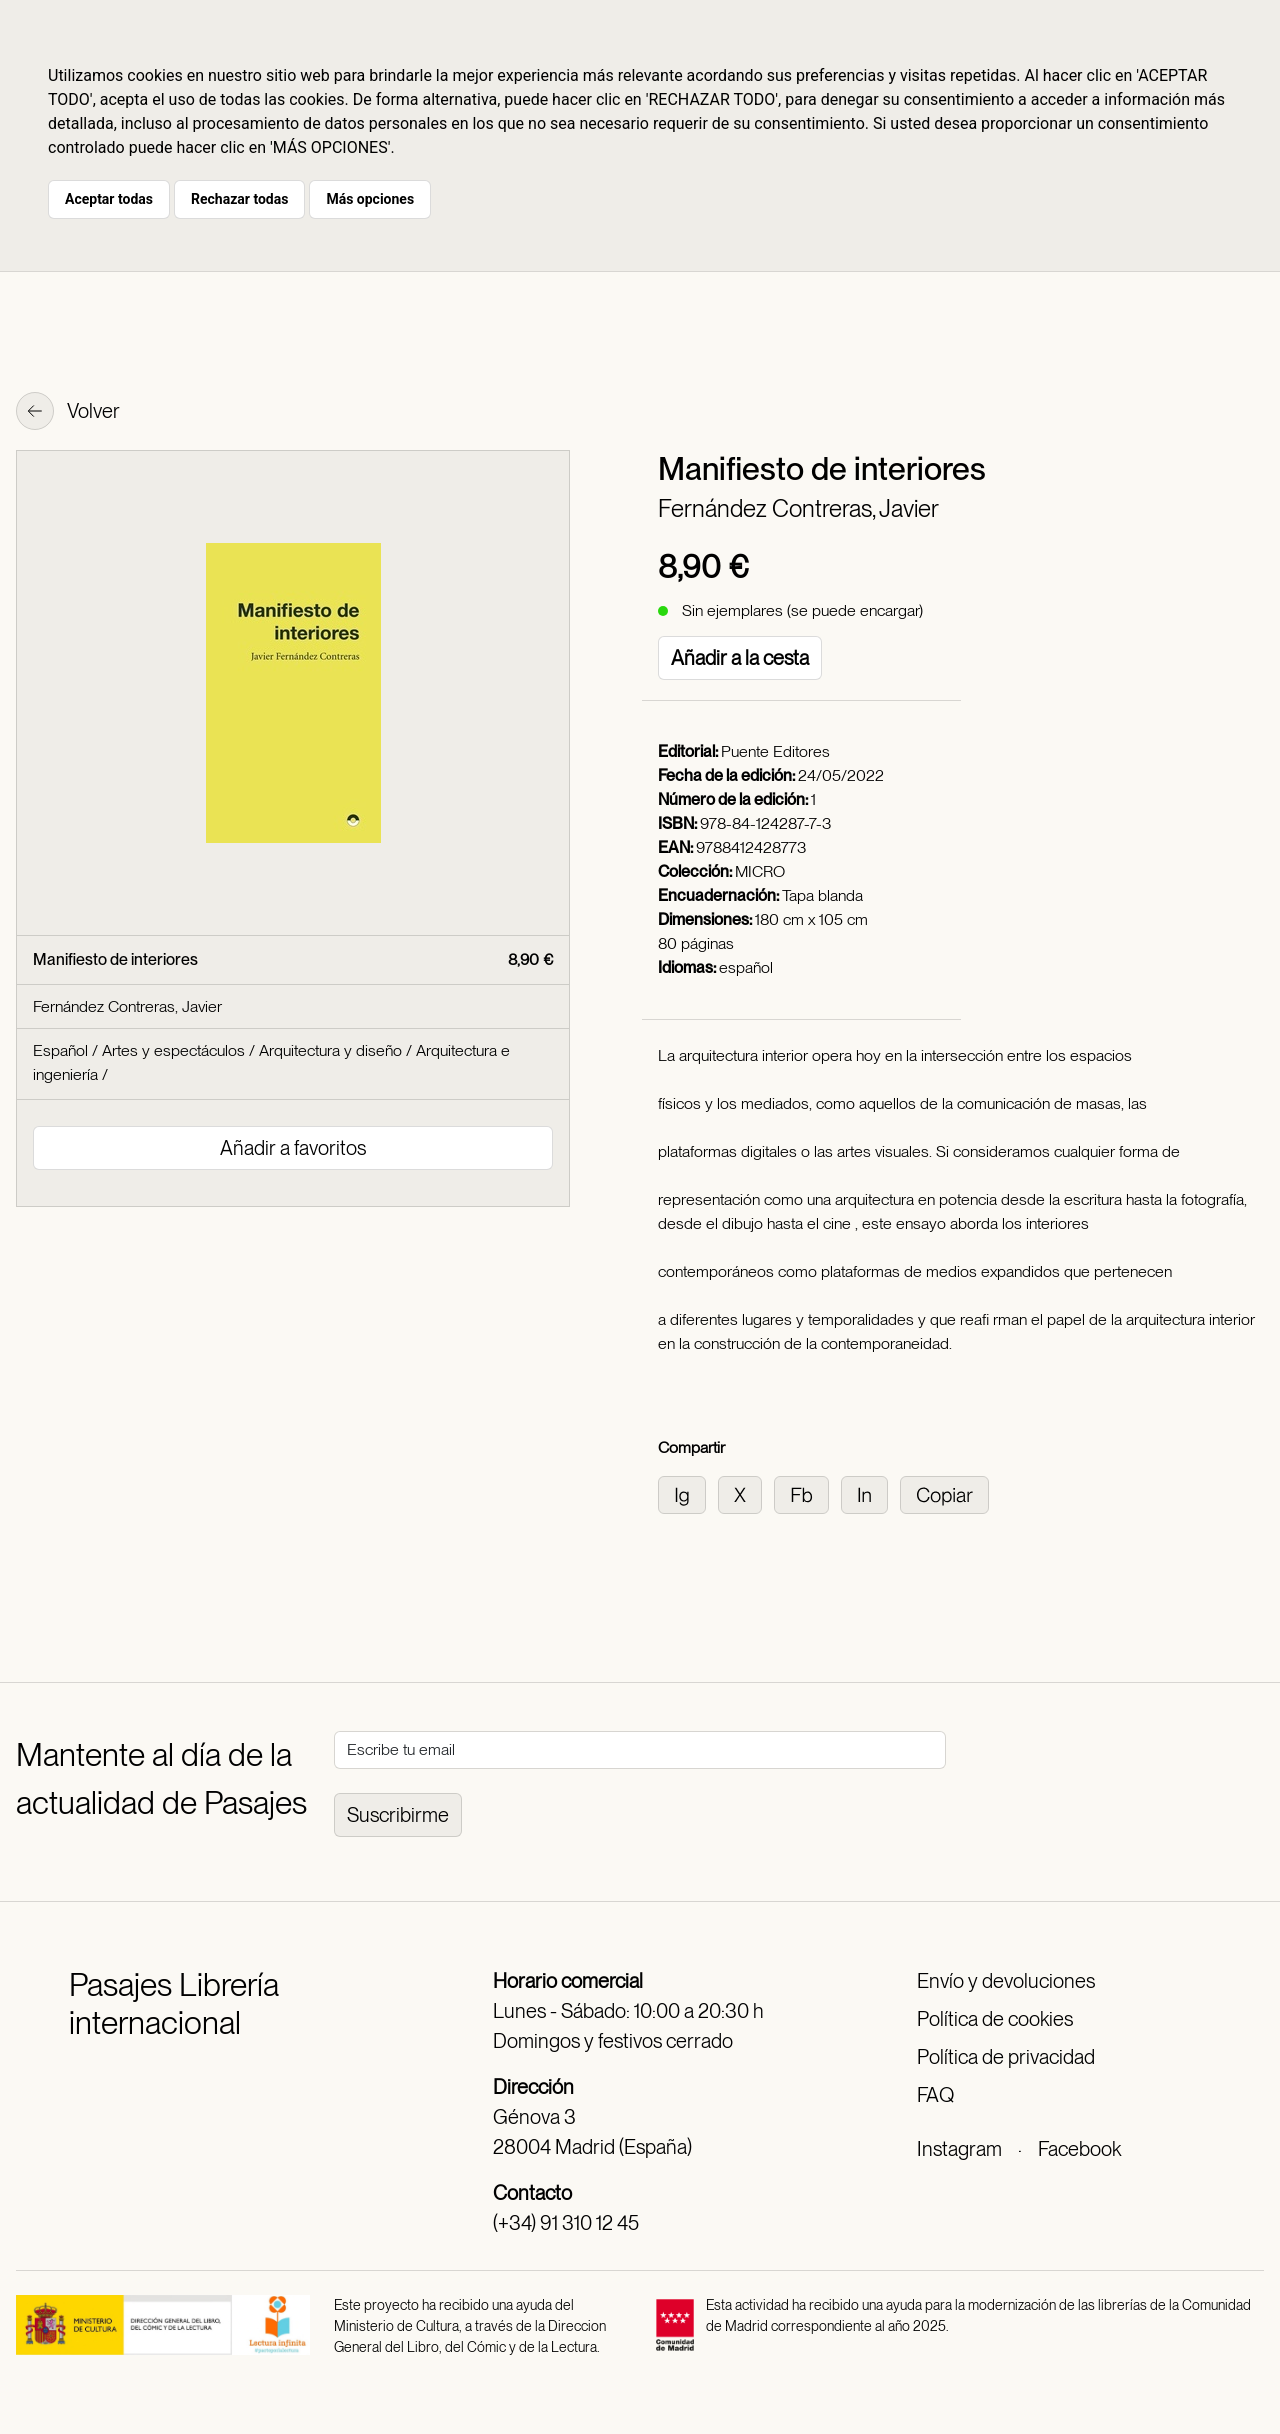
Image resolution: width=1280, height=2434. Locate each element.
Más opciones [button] (370, 199)
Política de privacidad (1006, 2057)
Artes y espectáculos (173, 1050)
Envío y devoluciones (1006, 1981)
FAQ (935, 2095)
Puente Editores (775, 751)
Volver (68, 413)
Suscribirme (398, 1815)
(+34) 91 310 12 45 (566, 2223)
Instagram (959, 2149)
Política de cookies (995, 2019)
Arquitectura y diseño (330, 1050)
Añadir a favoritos (293, 1148)
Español (60, 1050)
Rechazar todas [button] (239, 199)
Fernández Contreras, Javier (798, 508)
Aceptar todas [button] (109, 199)
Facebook (1079, 2149)
